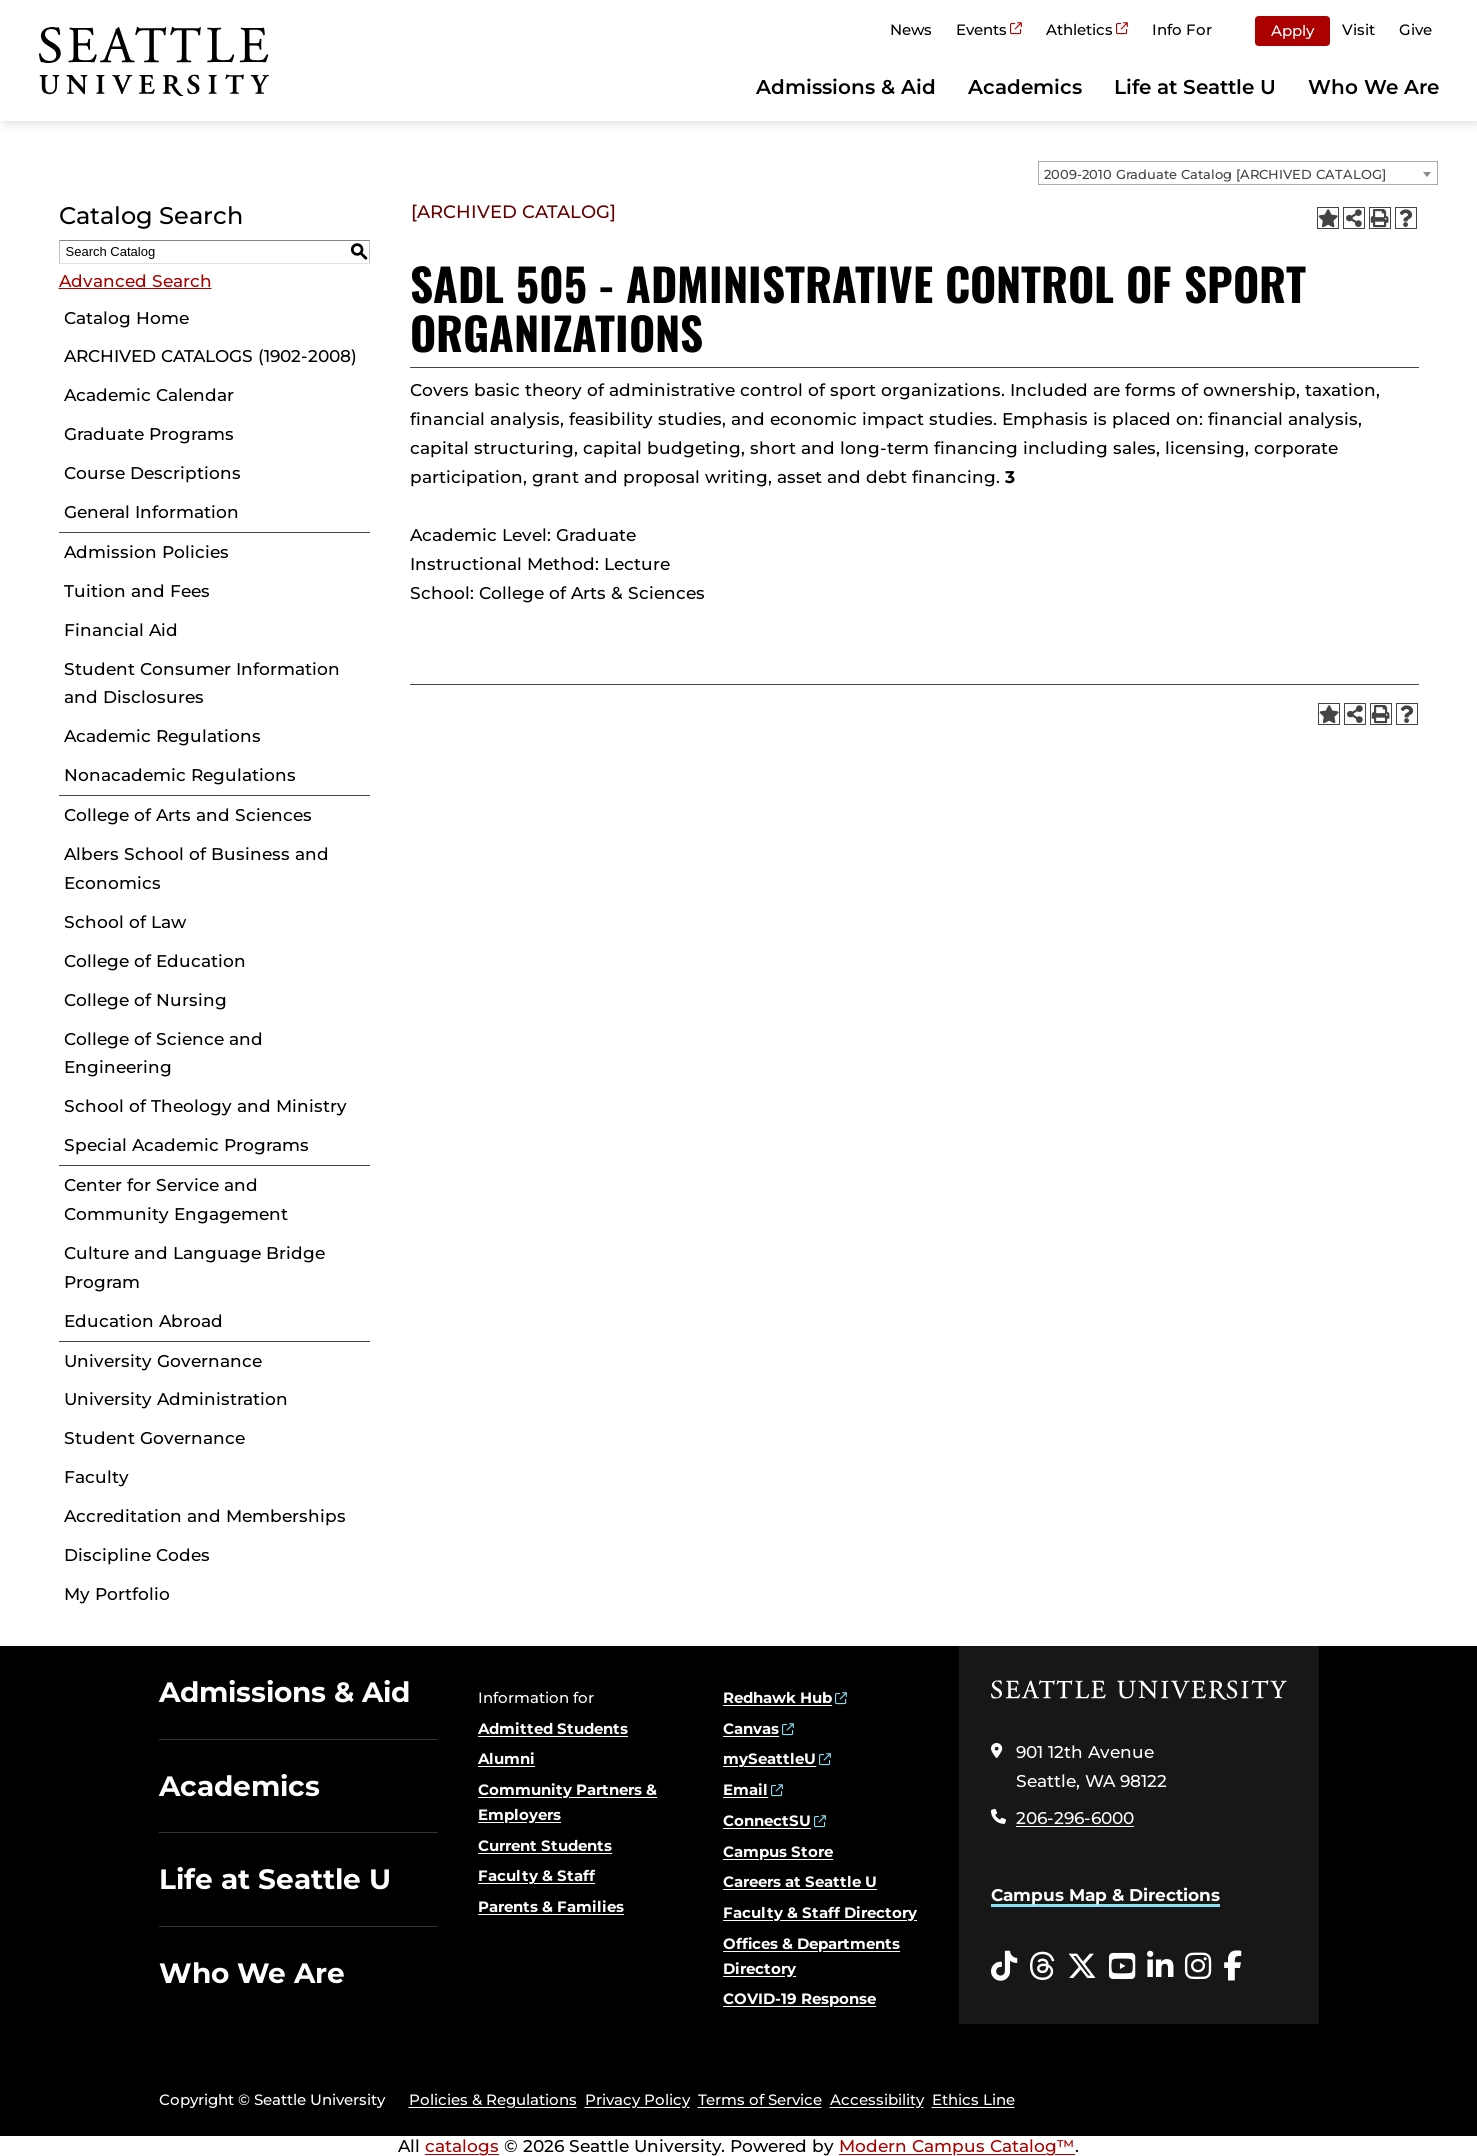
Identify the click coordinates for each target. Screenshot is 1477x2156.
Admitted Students (553, 1728)
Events (981, 29)
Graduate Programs (149, 434)
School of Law (125, 922)
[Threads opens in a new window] (1042, 1967)
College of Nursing (145, 1000)
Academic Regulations (162, 736)
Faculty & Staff (536, 1875)
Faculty (96, 1477)
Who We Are (1373, 87)
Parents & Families (551, 1906)
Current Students (545, 1845)
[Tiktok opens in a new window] (1004, 1967)
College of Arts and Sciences (188, 815)
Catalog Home (126, 318)
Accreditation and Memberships (205, 1516)
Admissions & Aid (846, 87)
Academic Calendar (149, 395)
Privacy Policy (637, 2099)
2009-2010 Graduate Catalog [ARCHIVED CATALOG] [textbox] (1215, 174)
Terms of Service (760, 2099)
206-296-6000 (1075, 1818)
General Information (151, 512)
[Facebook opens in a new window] (1232, 1967)
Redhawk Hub (777, 1697)
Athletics (1079, 29)
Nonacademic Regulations (180, 775)
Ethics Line (973, 2099)
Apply (1292, 30)
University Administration (176, 1399)
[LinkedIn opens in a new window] (1160, 1967)
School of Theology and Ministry (205, 1106)
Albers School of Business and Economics (196, 868)
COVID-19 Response (799, 1998)
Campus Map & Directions (1105, 1895)
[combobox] (1238, 173)
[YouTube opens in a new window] (1122, 1967)
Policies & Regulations (493, 2099)
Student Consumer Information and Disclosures (202, 683)
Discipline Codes (137, 1555)
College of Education (155, 961)
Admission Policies (146, 552)
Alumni (506, 1758)
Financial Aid (121, 630)
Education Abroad (143, 1321)
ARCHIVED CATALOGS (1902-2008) (210, 356)
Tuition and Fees (137, 591)
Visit (1358, 29)
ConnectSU (767, 1820)
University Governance (163, 1361)
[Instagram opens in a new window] (1198, 1967)
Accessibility (877, 2099)
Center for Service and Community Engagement (176, 1199)
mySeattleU (769, 1758)
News (911, 29)
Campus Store (778, 1851)
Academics (1025, 87)
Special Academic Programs (186, 1145)
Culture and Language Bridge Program (194, 1267)
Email (745, 1789)
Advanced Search (135, 281)
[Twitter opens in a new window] (1082, 1967)
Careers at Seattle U (800, 1881)
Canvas (751, 1728)
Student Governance (154, 1438)
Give (1415, 29)
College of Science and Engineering (163, 1053)
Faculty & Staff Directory (820, 1912)
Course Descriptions (152, 473)
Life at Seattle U (1195, 87)
